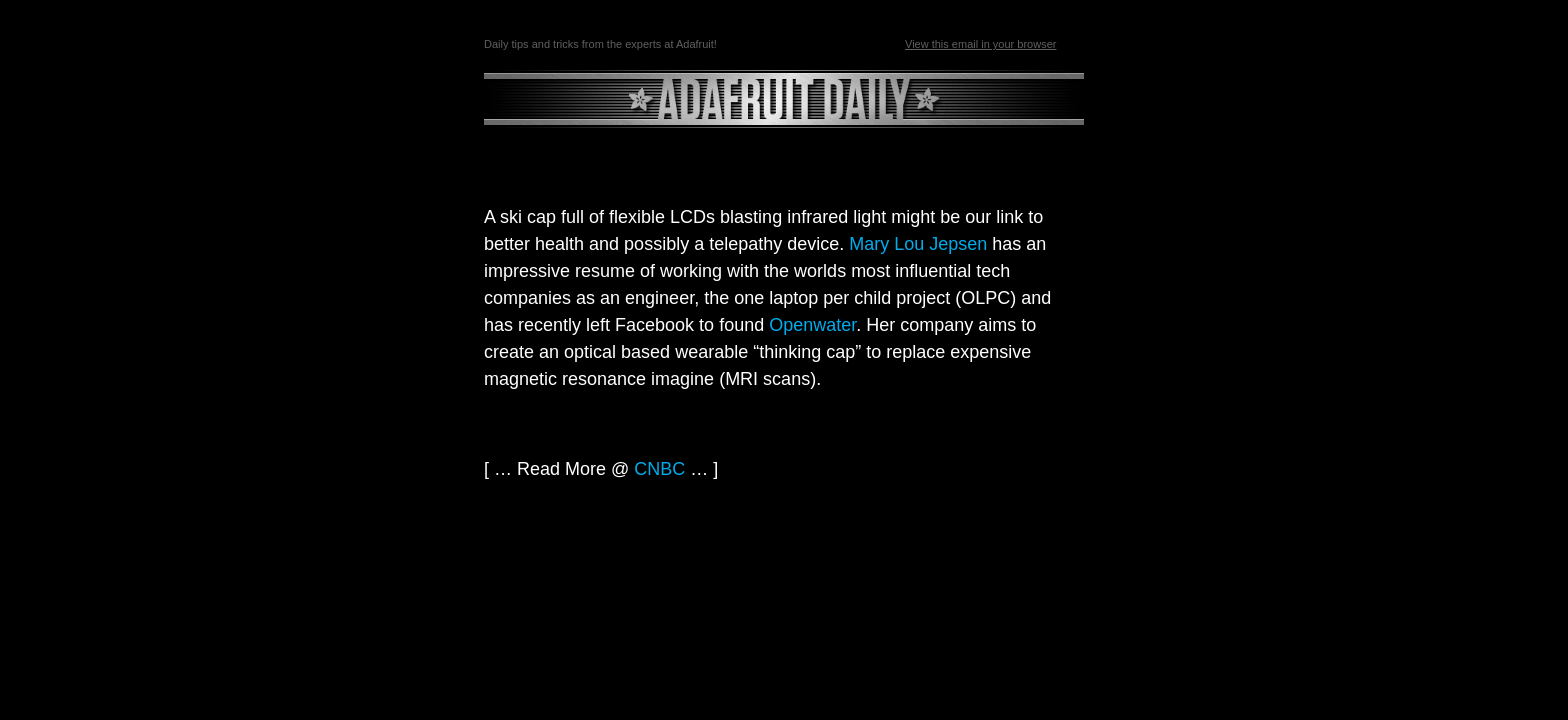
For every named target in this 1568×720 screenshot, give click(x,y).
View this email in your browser (980, 44)
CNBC (659, 469)
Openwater (812, 325)
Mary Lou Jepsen (918, 244)
